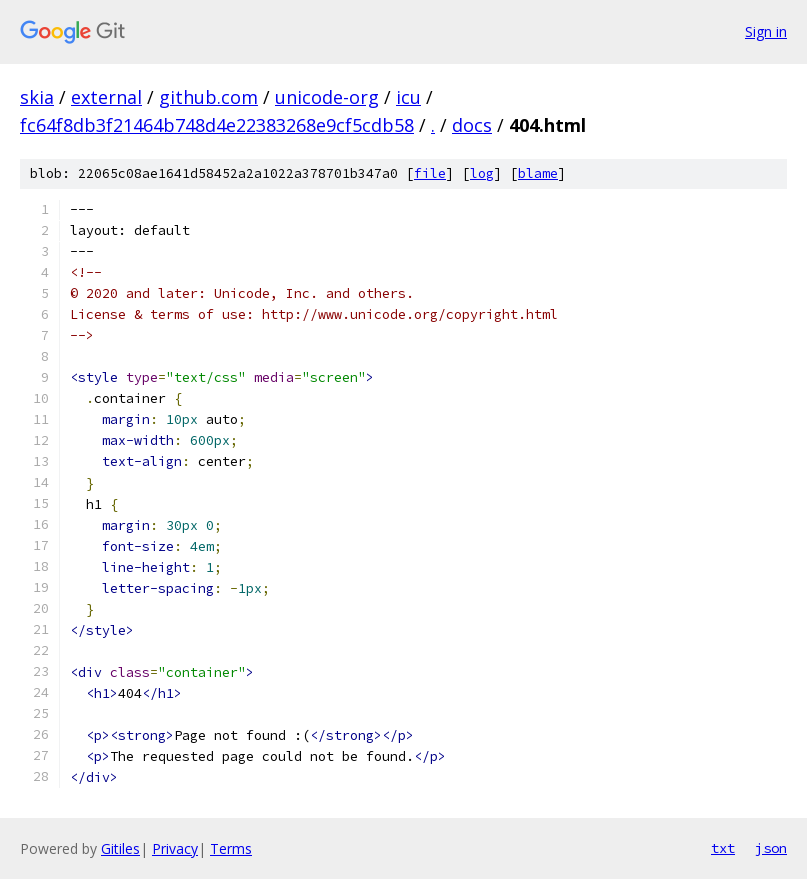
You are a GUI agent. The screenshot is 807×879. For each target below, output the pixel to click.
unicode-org (327, 97)
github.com (208, 97)
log (482, 173)
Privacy (175, 848)
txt (723, 848)
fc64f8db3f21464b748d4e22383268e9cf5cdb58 (217, 125)
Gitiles (120, 848)
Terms (231, 848)
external (106, 97)
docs (472, 125)
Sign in (766, 31)
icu (408, 97)
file (430, 173)
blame (538, 173)
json (771, 848)
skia (37, 97)
